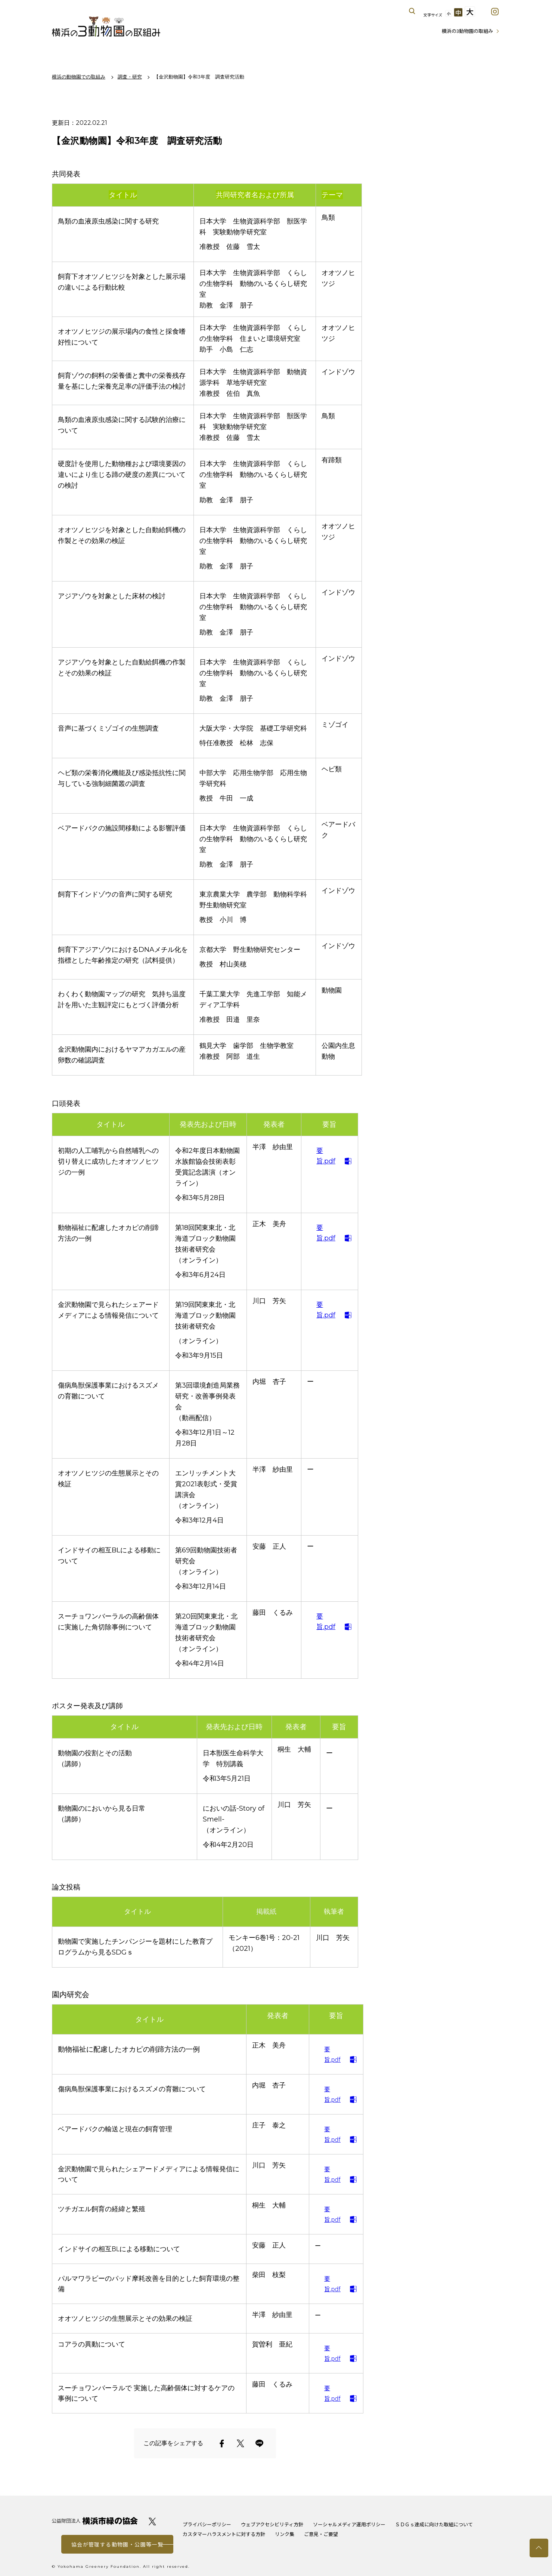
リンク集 (284, 2534)
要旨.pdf (325, 1156)
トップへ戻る (539, 2548)
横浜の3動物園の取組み (106, 26)
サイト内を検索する (412, 11)
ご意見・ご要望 (321, 2534)
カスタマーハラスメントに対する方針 (224, 2534)
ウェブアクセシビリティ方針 (272, 2524)
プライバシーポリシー (207, 2524)
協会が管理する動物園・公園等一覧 (117, 2544)
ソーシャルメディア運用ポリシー (349, 2524)
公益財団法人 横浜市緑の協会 (95, 2521)
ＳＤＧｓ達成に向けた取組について (434, 2524)
